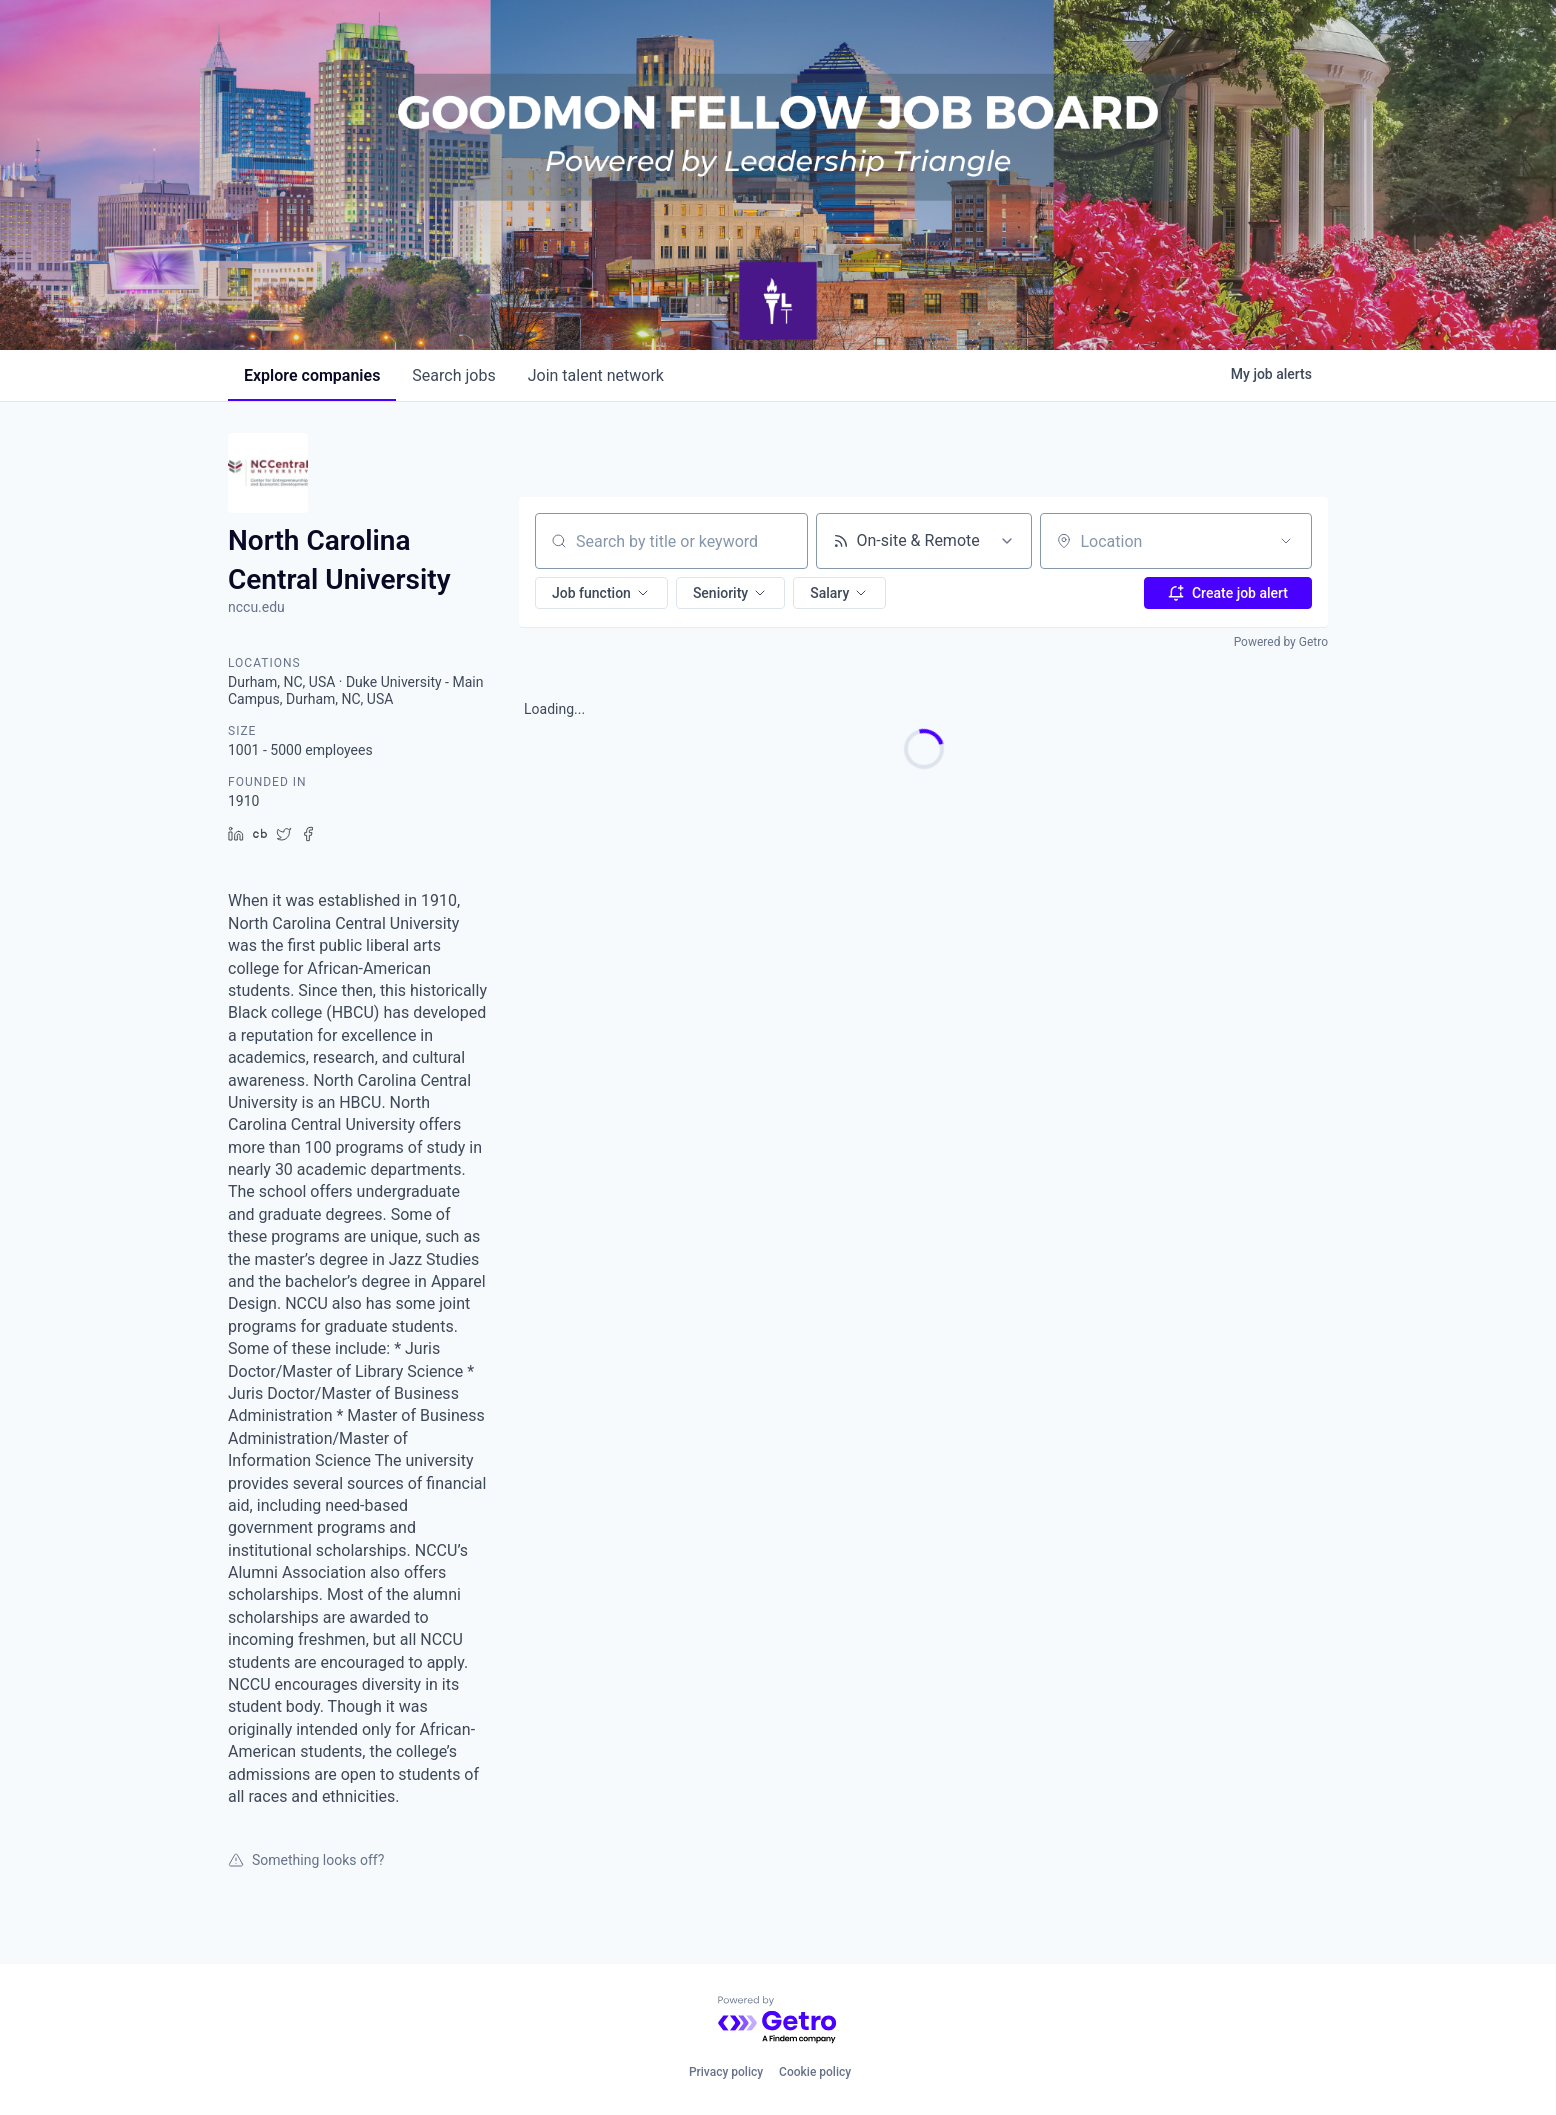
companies (312, 375)
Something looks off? (306, 1860)
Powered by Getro (1281, 642)
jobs (453, 375)
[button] (601, 593)
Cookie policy (815, 2072)
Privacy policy (726, 2072)
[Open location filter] (1286, 541)
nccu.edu (256, 607)
